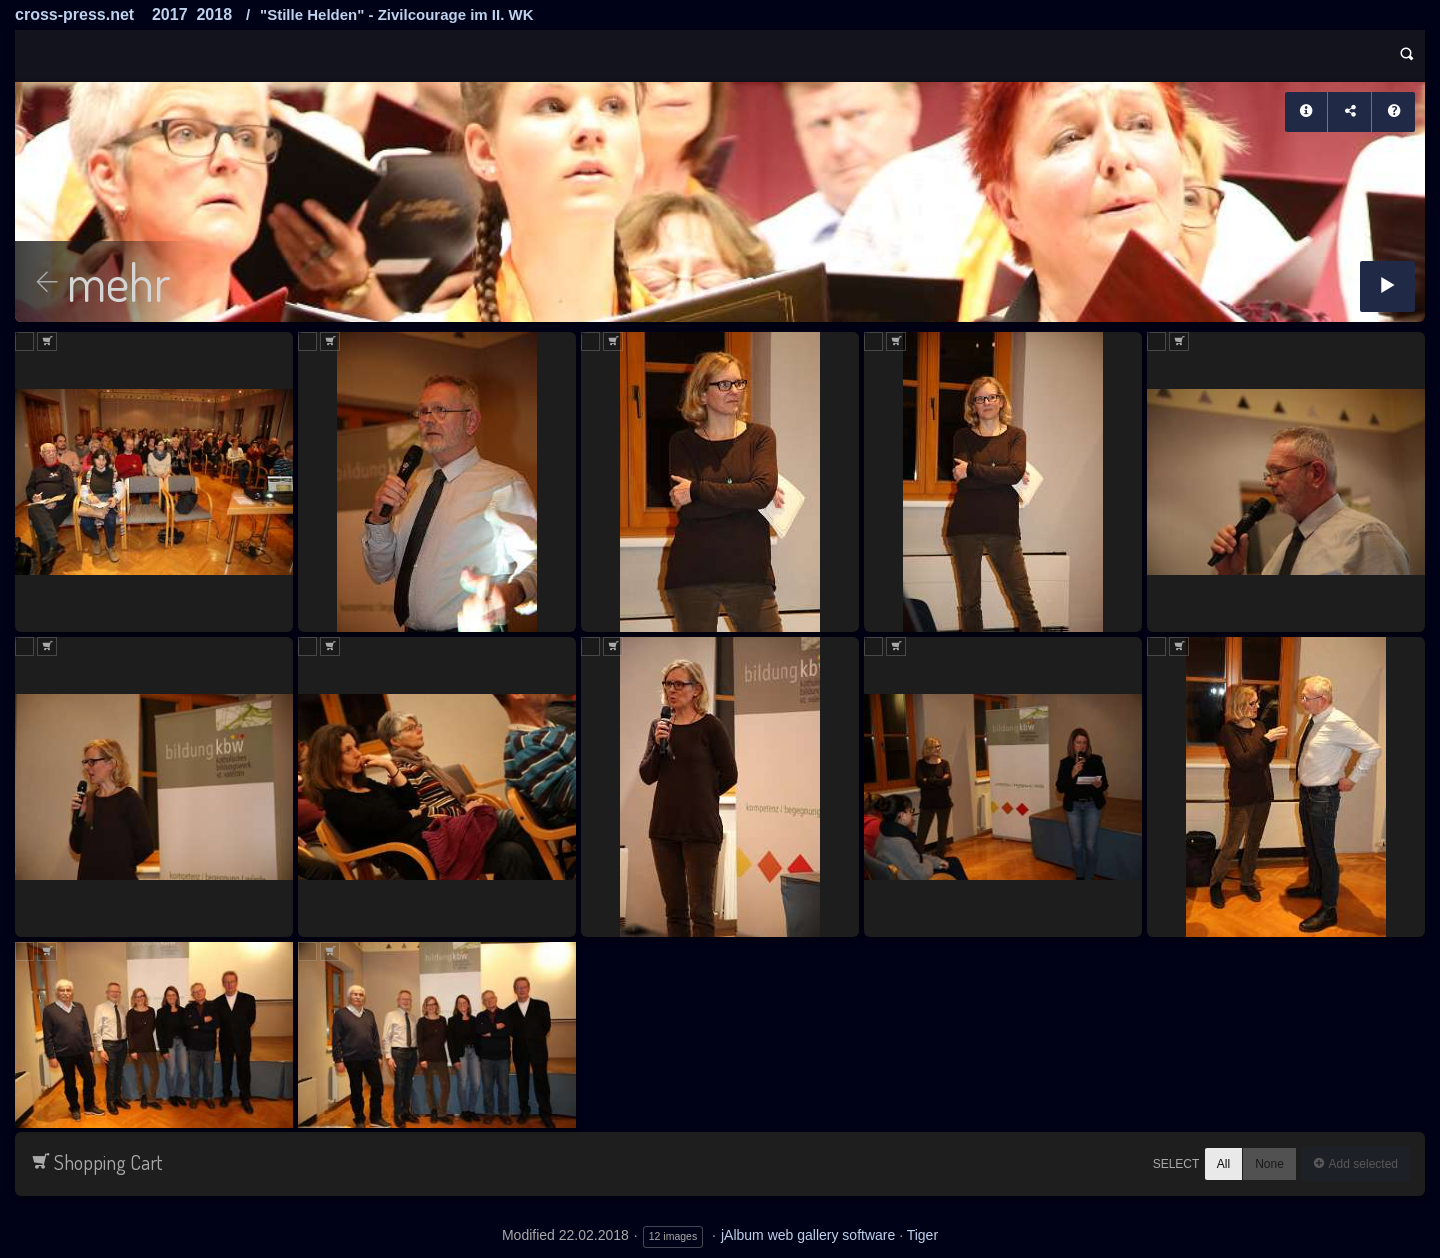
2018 (214, 14)
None (1269, 1164)
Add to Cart (46, 341)
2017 (170, 14)
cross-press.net (74, 14)
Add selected (1361, 1164)
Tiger (922, 1235)
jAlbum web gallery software (808, 1235)
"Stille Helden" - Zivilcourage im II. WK (396, 14)
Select (1176, 1164)
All (1223, 1164)
